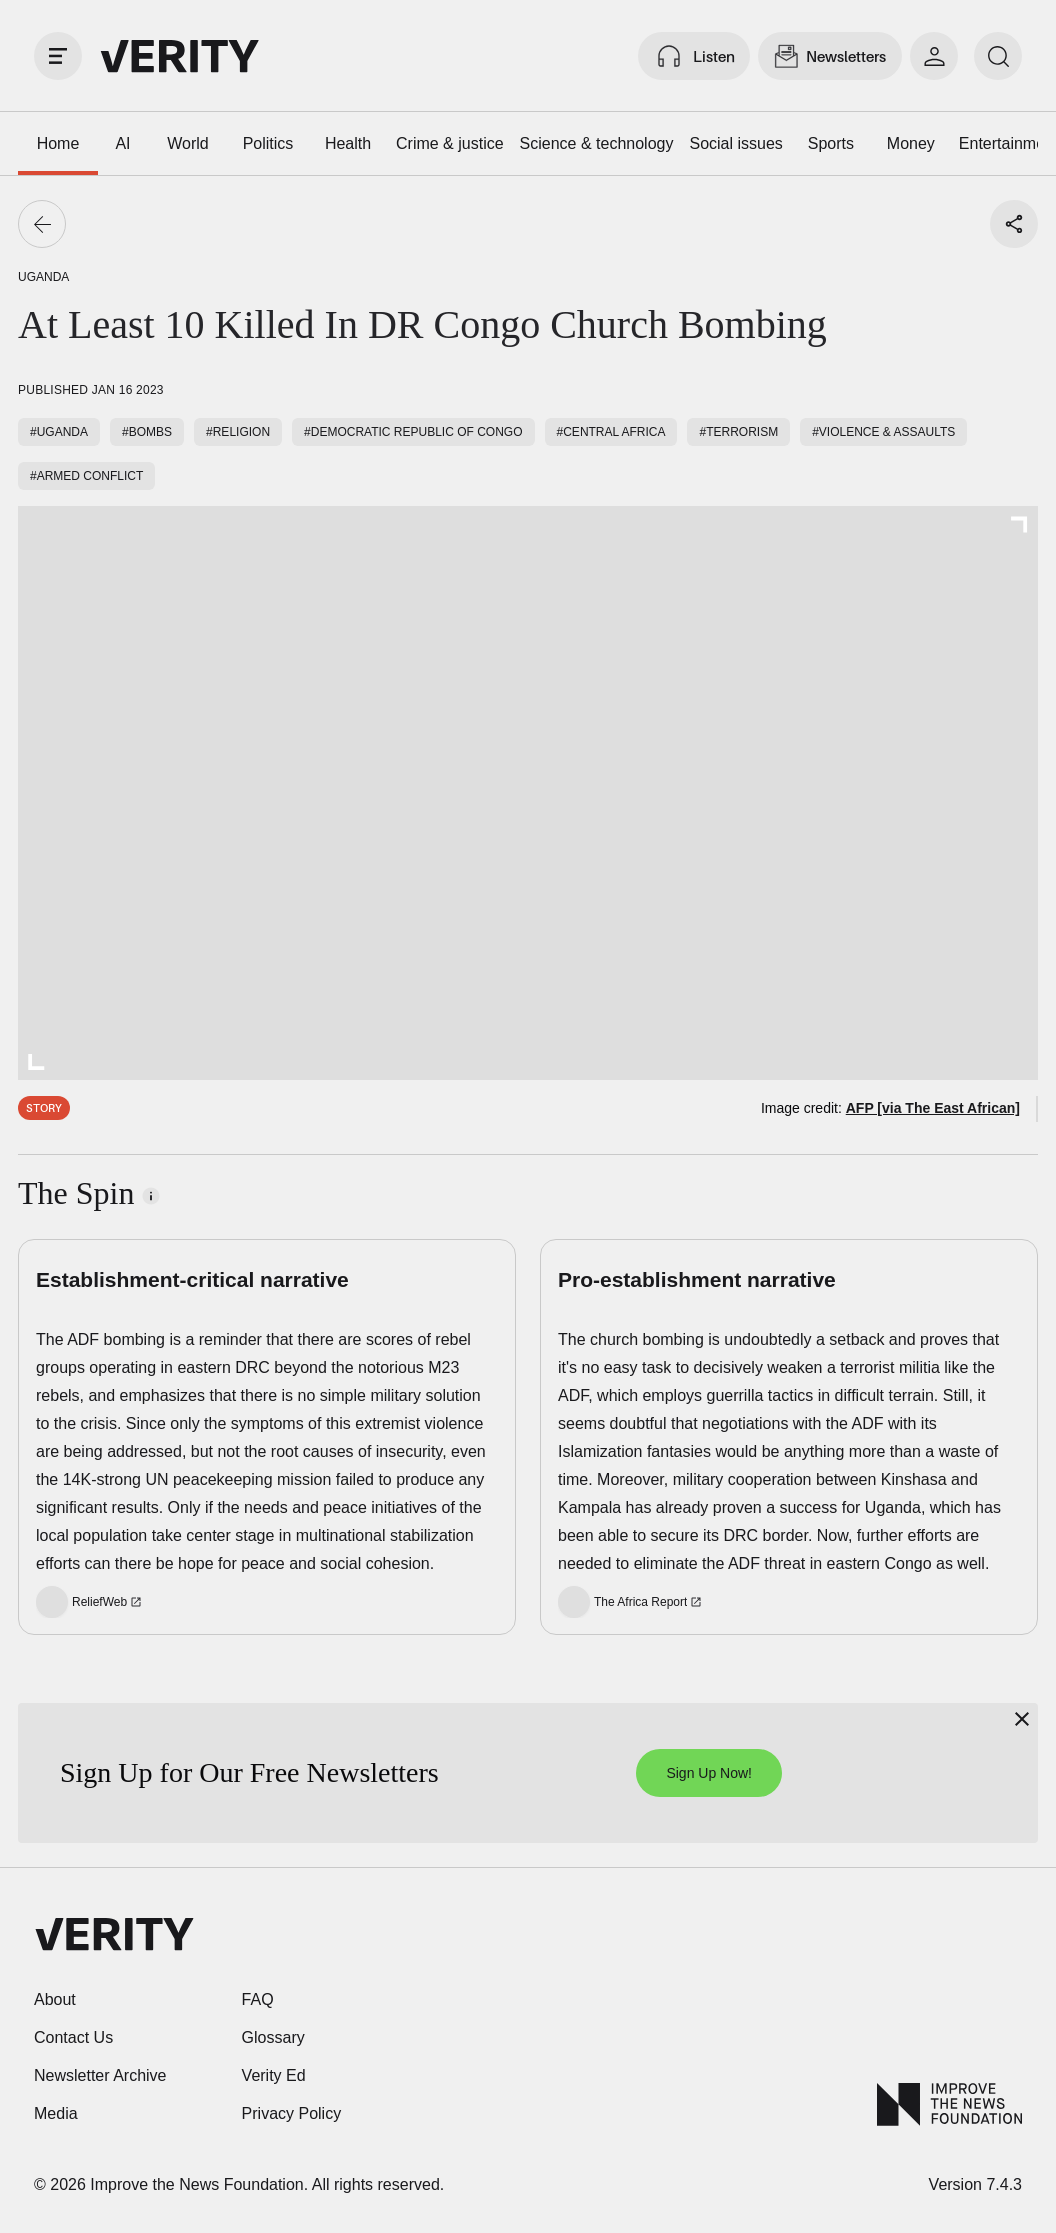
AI (122, 143)
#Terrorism (738, 432)
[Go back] (42, 224)
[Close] (1022, 1719)
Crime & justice (450, 143)
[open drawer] (58, 56)
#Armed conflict (86, 476)
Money (911, 143)
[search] (998, 56)
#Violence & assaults (883, 432)
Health (348, 143)
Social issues (735, 143)
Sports (831, 143)
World (188, 143)
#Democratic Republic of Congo (413, 432)
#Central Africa (611, 432)
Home (58, 143)
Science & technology (597, 143)
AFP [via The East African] (933, 1108)
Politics (268, 143)
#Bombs (147, 432)
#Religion (238, 432)
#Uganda (59, 432)
